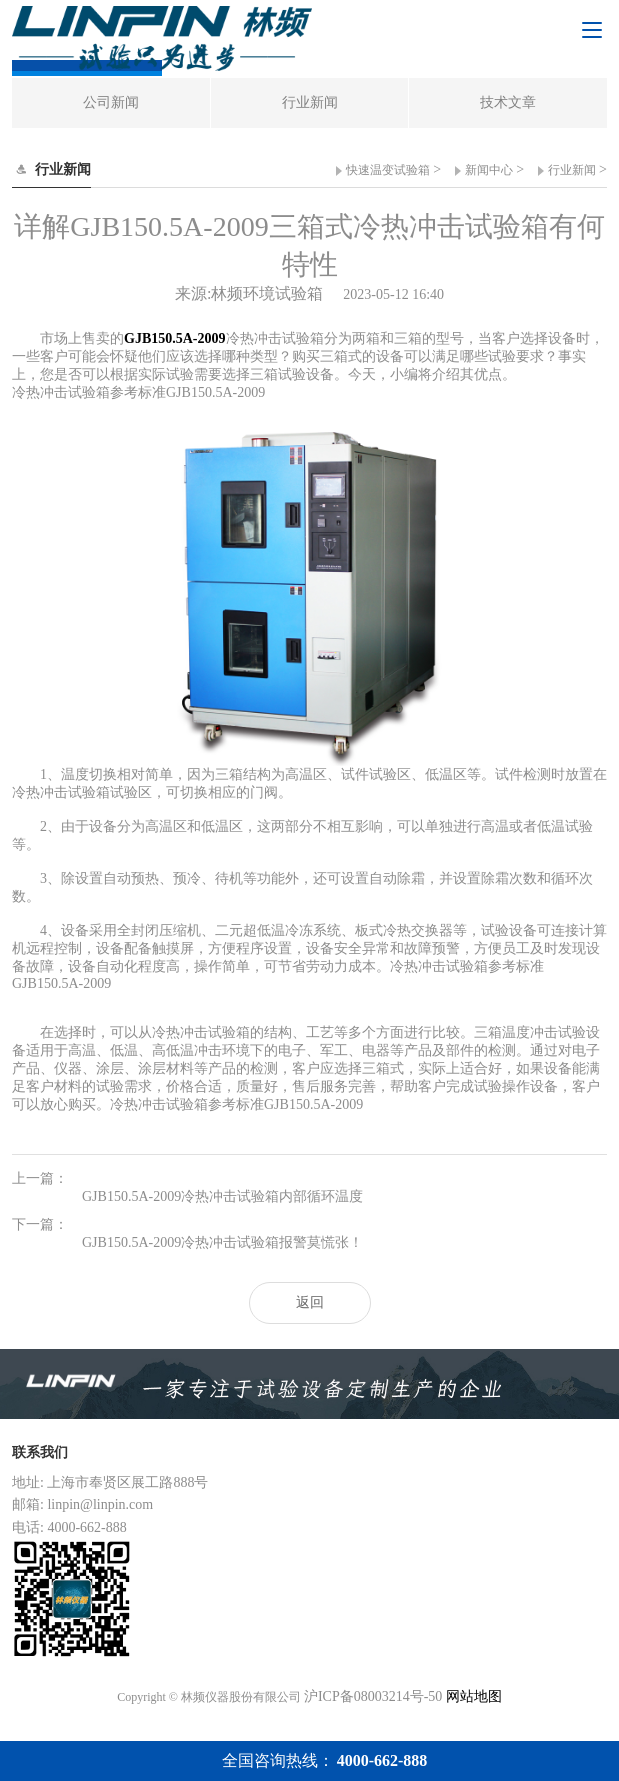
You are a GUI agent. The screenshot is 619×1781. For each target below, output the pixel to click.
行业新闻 (572, 170)
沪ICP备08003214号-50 (373, 1696)
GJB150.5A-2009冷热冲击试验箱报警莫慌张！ (222, 1242)
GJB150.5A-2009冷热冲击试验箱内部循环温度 (222, 1196)
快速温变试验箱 (388, 170)
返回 (310, 1302)
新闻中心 (489, 170)
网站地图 (474, 1696)
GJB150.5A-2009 (175, 338)
